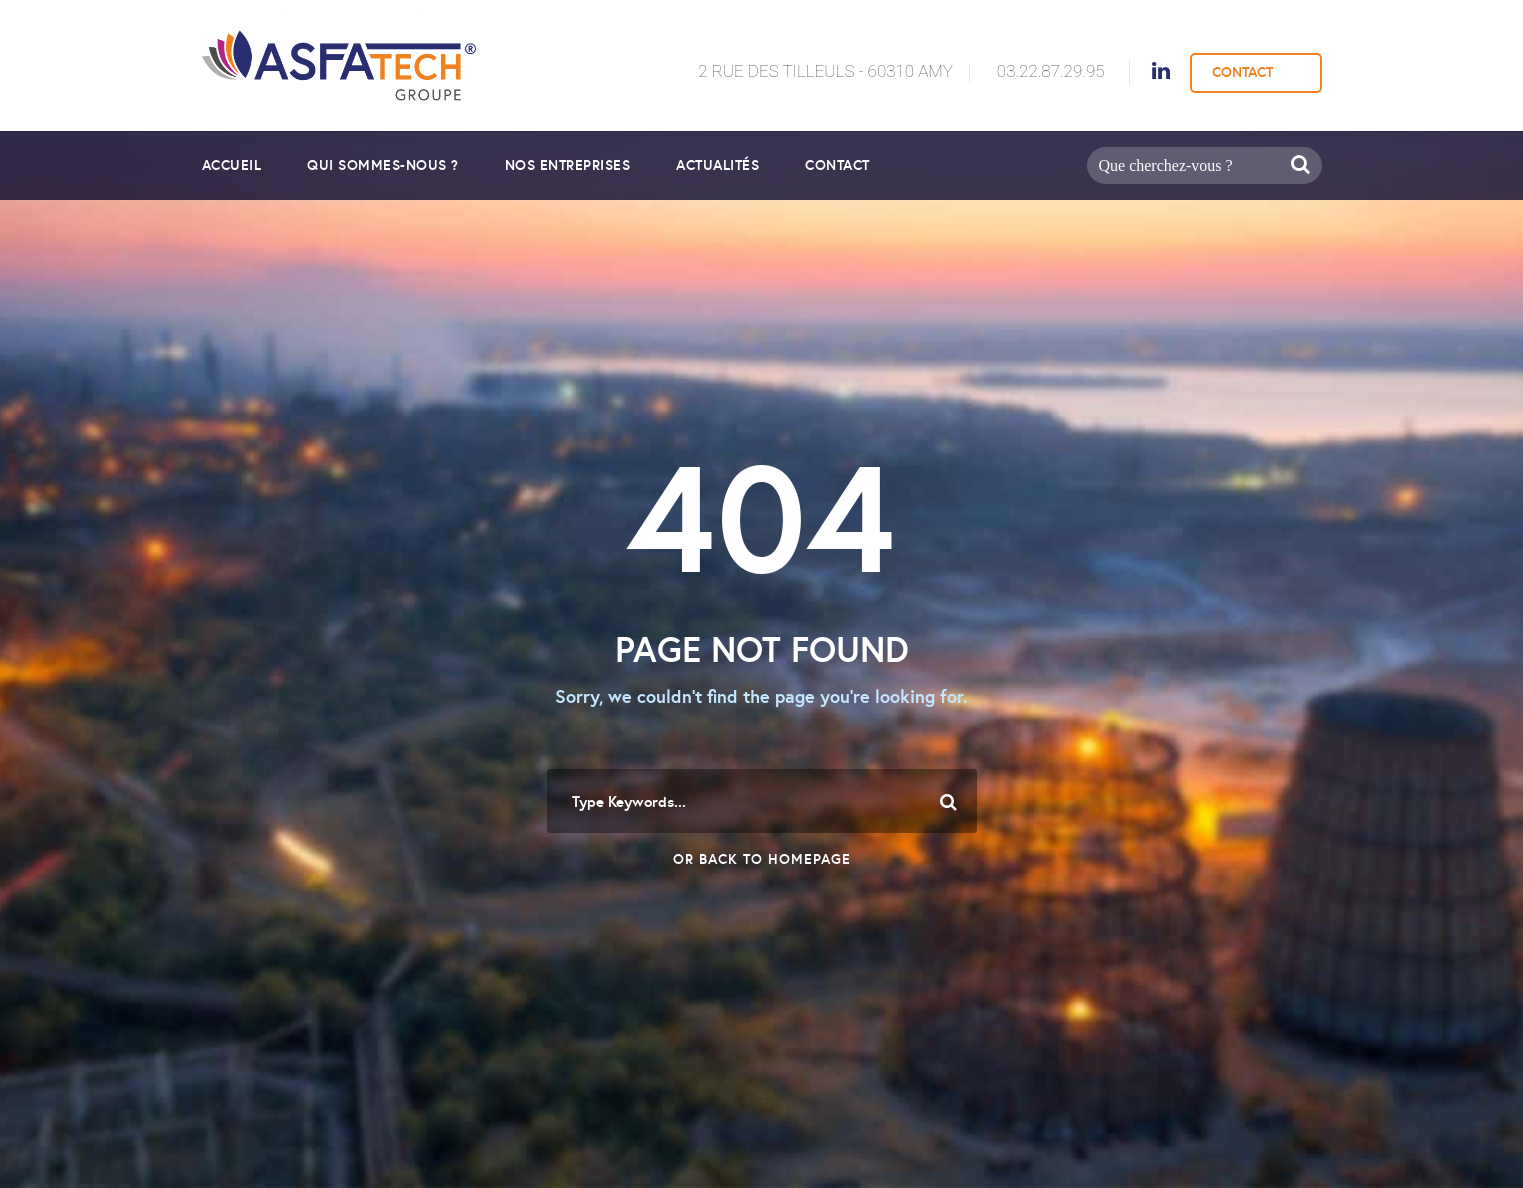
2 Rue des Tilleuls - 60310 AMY (825, 71)
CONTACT (1242, 72)
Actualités (717, 165)
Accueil (232, 165)
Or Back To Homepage (762, 859)
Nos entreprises (568, 165)
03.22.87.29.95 (1051, 71)
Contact (837, 165)
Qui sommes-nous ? (383, 165)
